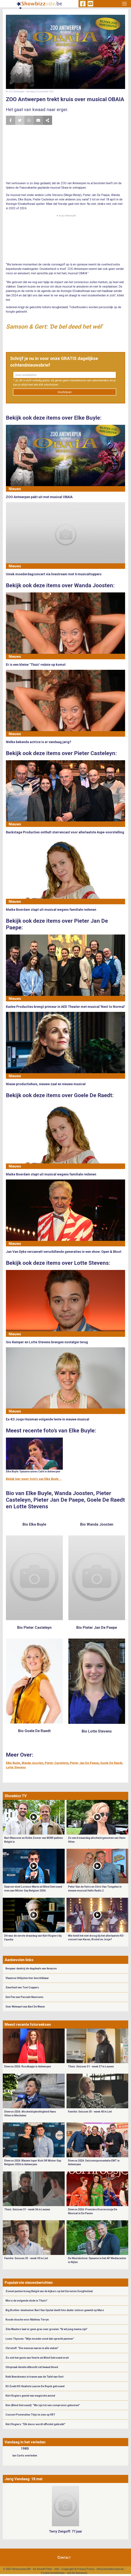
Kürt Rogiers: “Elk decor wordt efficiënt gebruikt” (35, 2424)
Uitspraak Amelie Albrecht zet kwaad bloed (32, 2367)
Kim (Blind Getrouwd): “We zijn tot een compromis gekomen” (43, 2405)
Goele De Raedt (111, 1763)
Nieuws (15, 489)
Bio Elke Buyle (34, 1524)
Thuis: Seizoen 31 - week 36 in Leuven (27, 2209)
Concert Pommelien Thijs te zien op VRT (30, 2414)
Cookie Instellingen (53, 2572)
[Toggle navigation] (124, 4)
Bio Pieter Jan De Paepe (96, 1627)
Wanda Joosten (32, 1763)
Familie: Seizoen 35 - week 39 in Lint (26, 2258)
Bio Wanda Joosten (96, 1524)
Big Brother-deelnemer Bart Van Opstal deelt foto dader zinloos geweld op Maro (55, 2310)
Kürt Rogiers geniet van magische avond (30, 2395)
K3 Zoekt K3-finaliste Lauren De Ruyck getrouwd (35, 2386)
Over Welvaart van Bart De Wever (25, 2006)
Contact (64, 2557)
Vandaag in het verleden (25, 2442)
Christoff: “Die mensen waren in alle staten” (32, 2348)
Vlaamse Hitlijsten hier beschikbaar (27, 1978)
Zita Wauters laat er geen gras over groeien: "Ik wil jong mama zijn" (46, 2329)
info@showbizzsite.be (110, 2569)
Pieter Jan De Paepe (84, 1763)
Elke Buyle (13, 1763)
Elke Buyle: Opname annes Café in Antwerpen (33, 1471)
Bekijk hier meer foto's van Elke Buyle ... (34, 1479)
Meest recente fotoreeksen (28, 2024)
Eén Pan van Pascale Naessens (24, 1997)
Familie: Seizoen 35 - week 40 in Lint (90, 2111)
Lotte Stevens (16, 1767)
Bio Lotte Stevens (97, 1731)
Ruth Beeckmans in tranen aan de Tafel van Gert (35, 2376)
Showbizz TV (16, 1796)
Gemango (81, 2572)
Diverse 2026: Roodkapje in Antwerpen (27, 2066)
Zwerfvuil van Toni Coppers (22, 1987)
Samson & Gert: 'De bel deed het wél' (54, 326)
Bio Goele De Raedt (34, 1731)
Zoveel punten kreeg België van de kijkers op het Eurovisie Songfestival (49, 2291)
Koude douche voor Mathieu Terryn (27, 2319)
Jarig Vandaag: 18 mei (23, 2479)
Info (57, 2569)
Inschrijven (65, 392)
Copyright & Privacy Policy (78, 2569)
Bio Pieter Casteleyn (34, 1627)
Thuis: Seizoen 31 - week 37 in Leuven (91, 2066)
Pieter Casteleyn (56, 1763)
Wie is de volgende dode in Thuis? (26, 2300)
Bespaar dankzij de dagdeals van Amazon (31, 1968)
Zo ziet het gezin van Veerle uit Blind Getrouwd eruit (37, 2357)
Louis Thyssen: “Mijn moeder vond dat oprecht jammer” (40, 2338)
